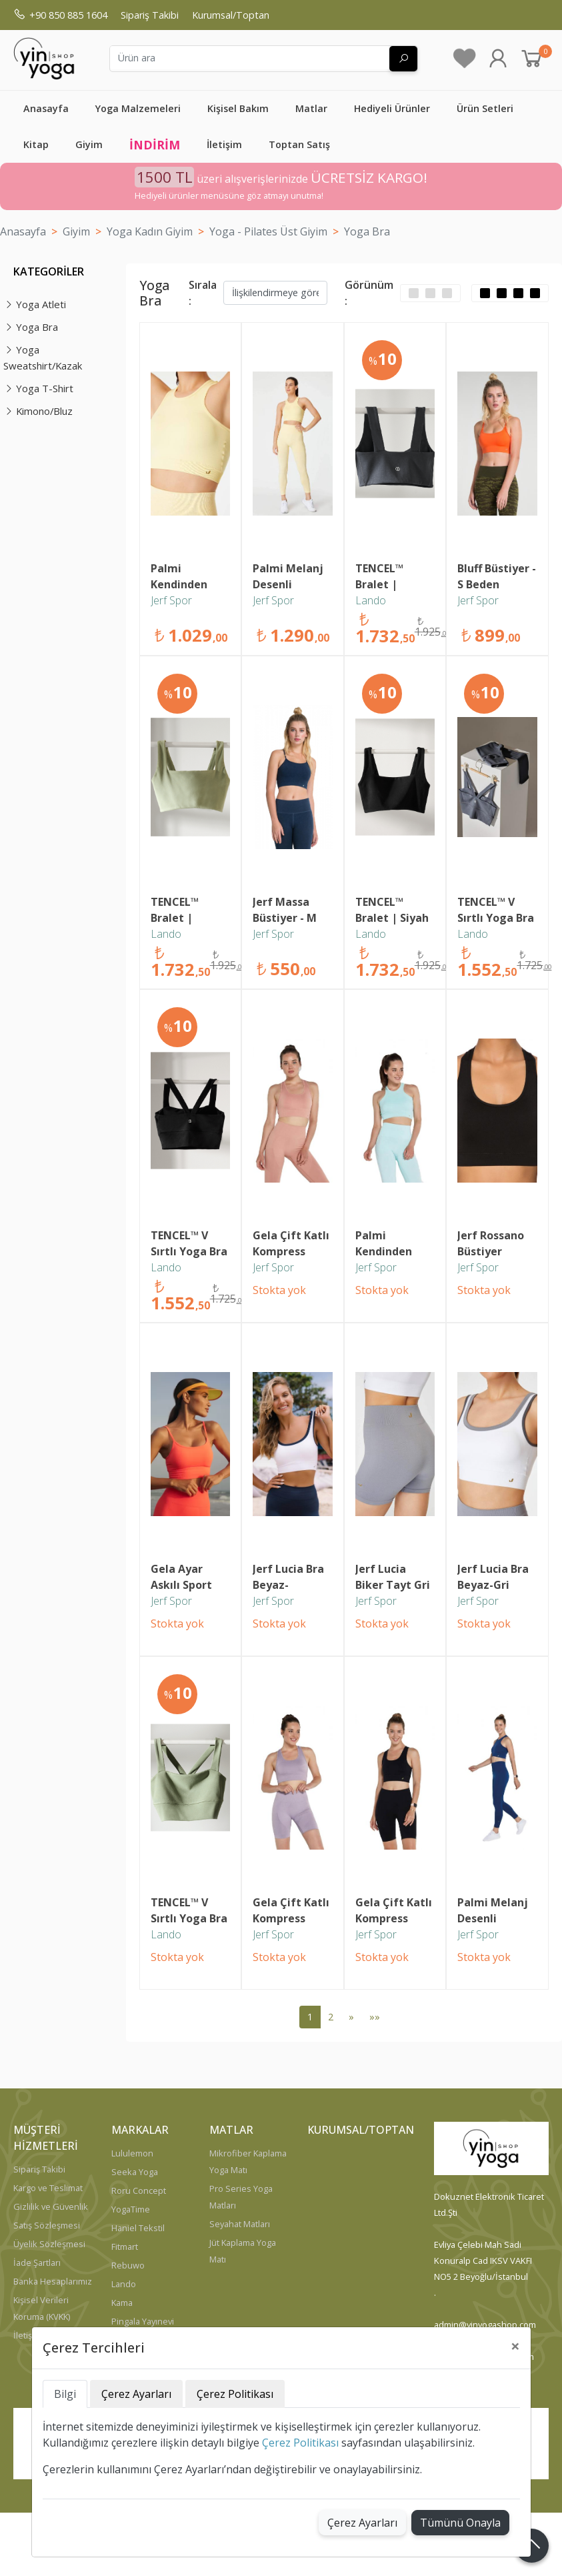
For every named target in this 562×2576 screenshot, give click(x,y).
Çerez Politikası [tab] (235, 2394)
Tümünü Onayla (460, 2522)
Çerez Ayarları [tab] (136, 2394)
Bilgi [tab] (65, 2394)
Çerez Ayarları (362, 2522)
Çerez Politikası (300, 2442)
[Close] (515, 2346)
